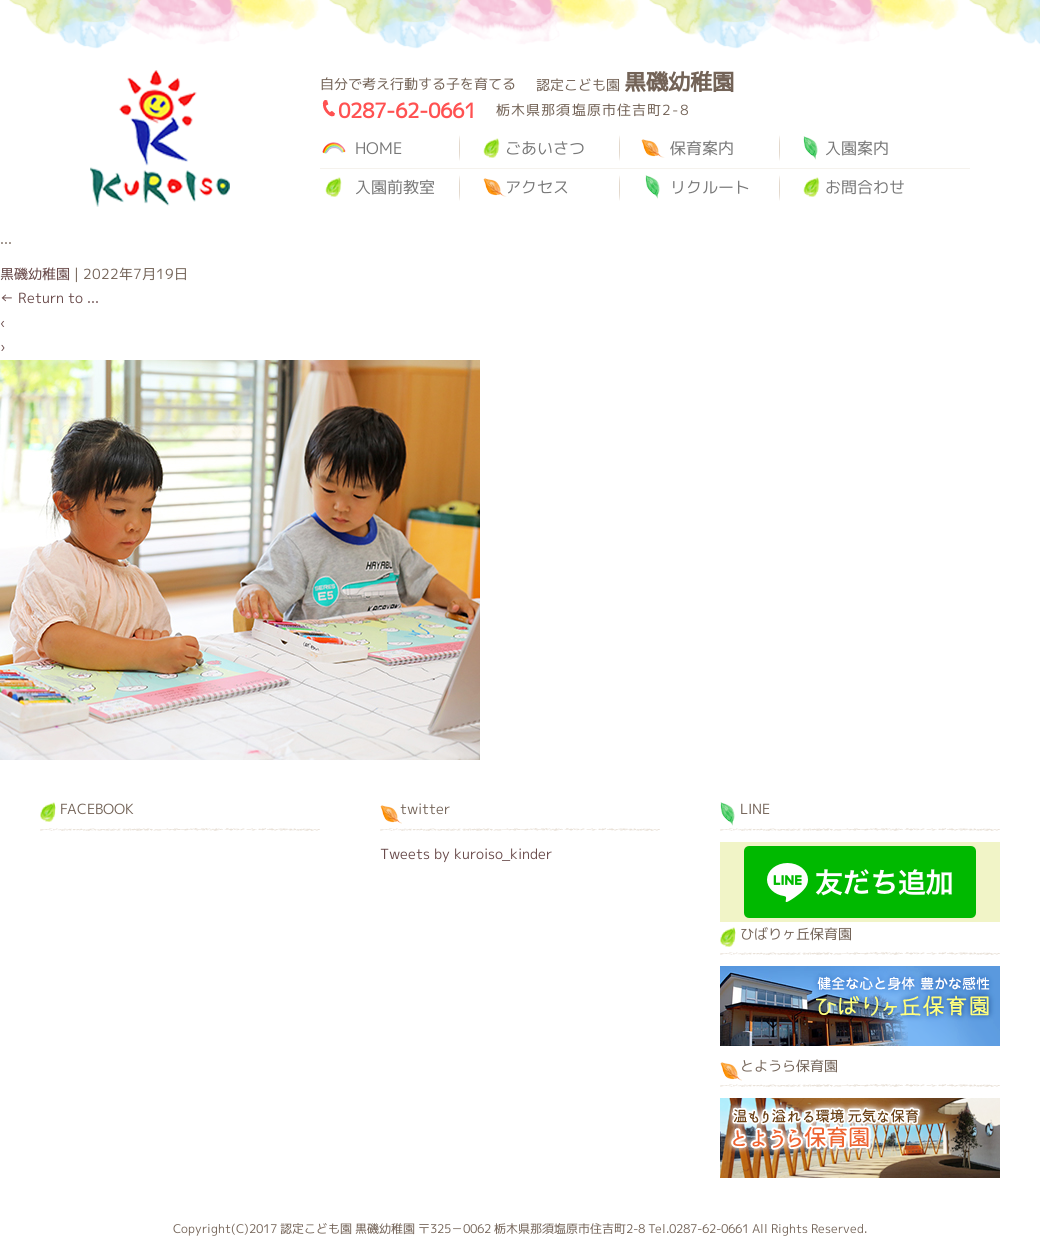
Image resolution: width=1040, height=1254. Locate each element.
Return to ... (49, 297)
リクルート (710, 187)
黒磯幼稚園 (160, 138)
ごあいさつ (545, 148)
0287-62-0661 (407, 110)
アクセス (537, 187)
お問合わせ (865, 187)
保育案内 (702, 148)
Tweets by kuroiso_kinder (466, 853)
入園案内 (857, 148)
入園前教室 (395, 187)
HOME (378, 148)
